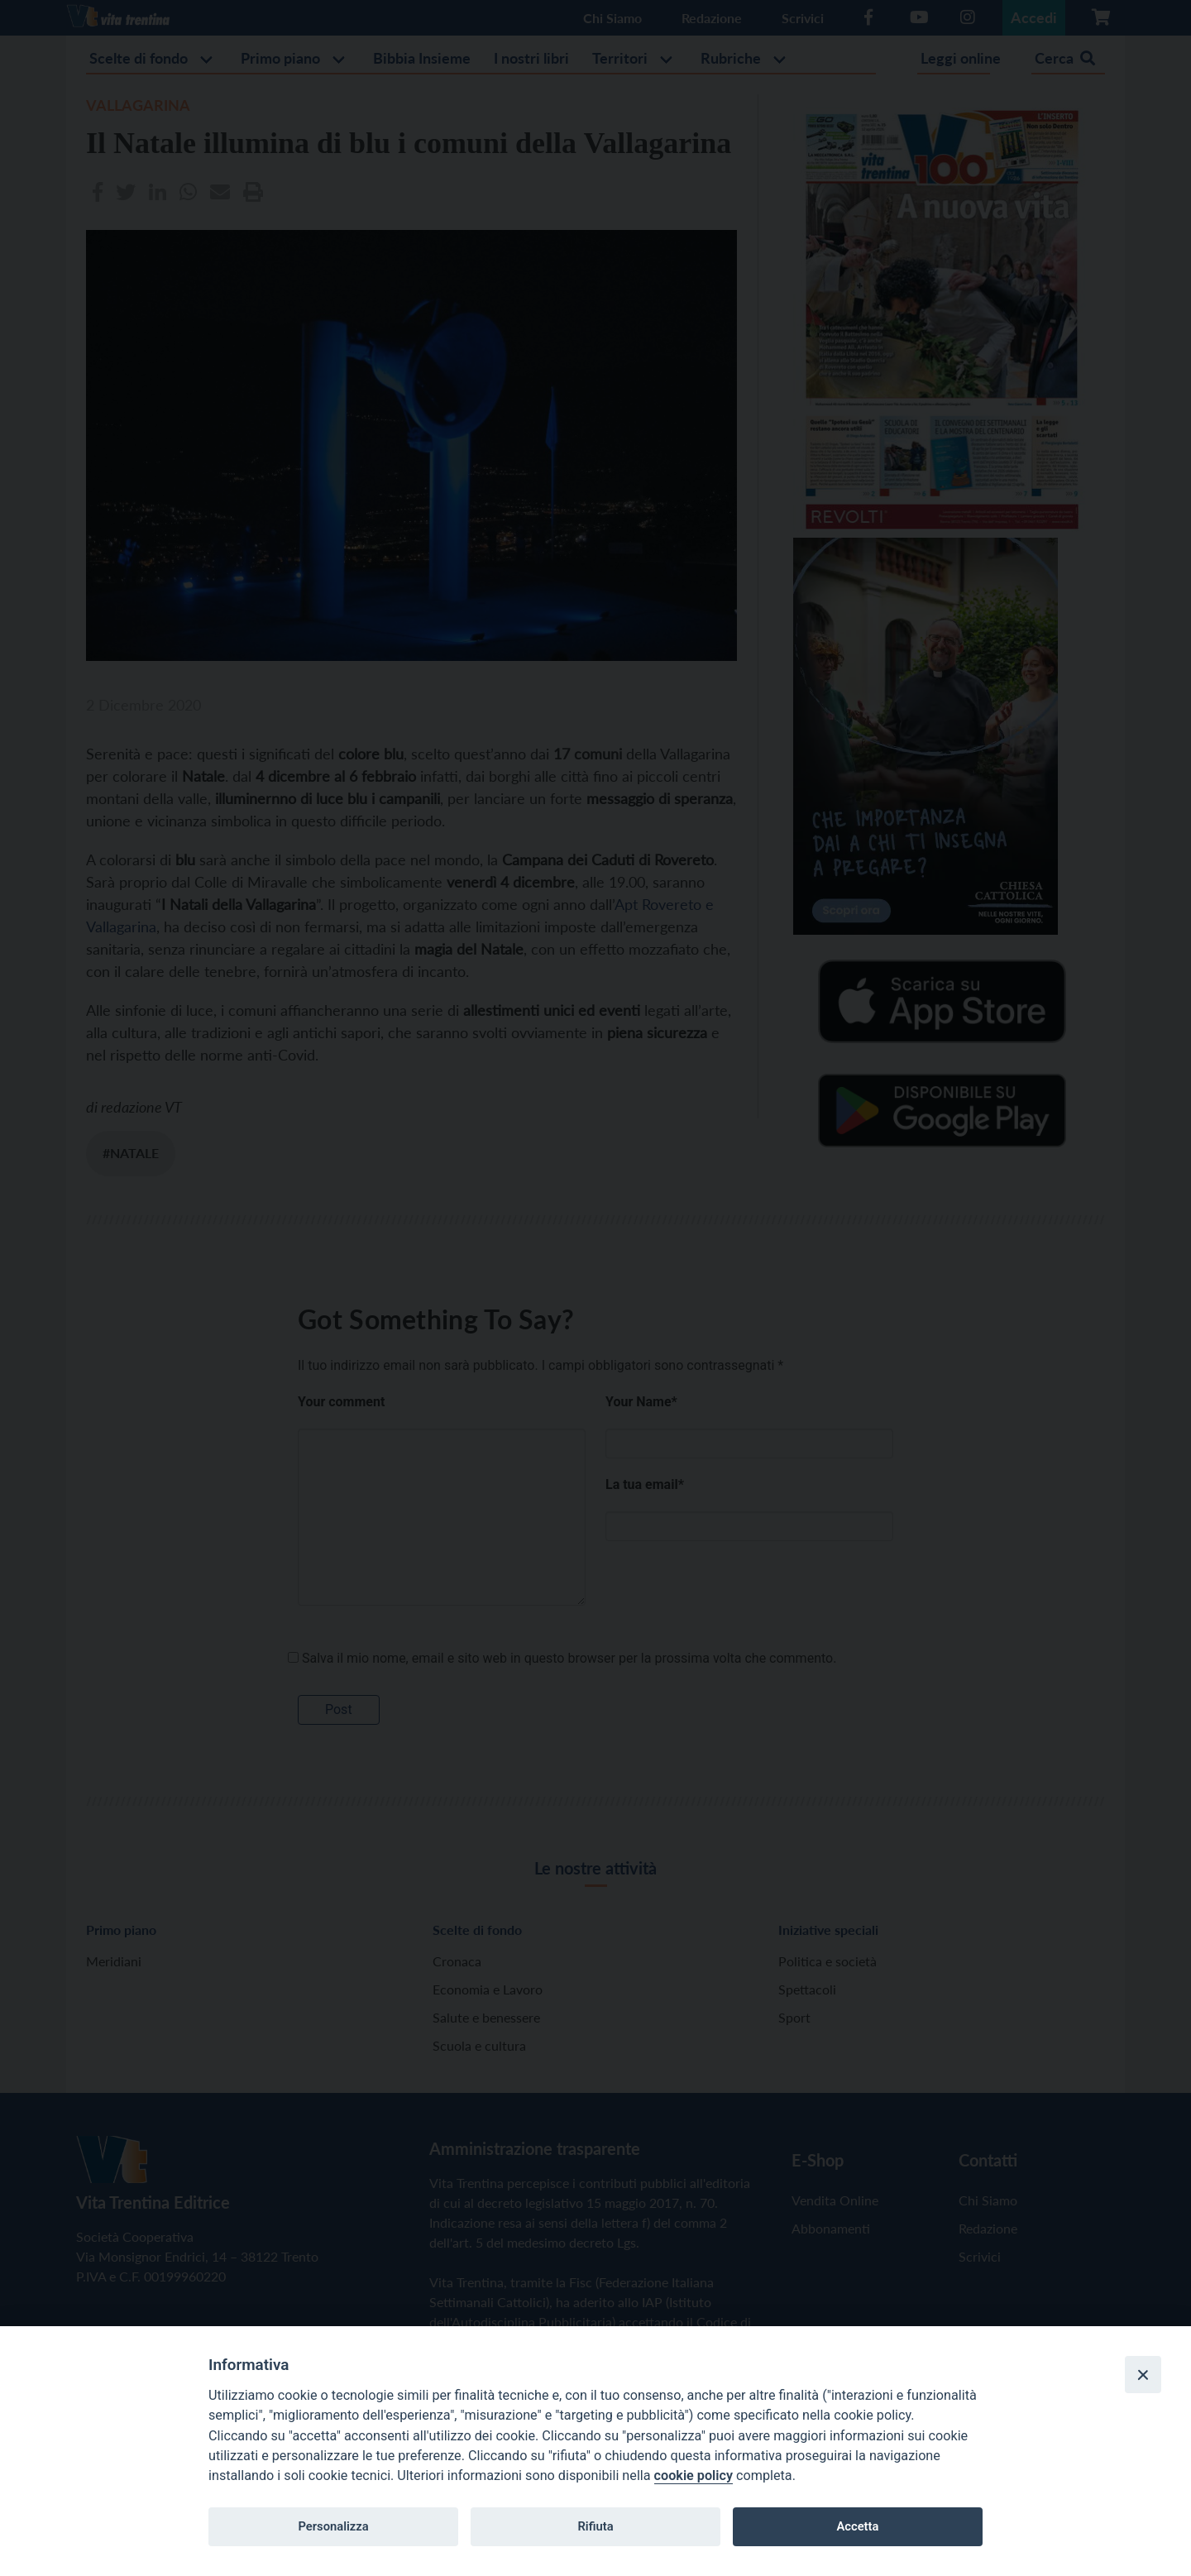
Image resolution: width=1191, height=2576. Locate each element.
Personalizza (333, 2526)
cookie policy (693, 2475)
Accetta (857, 2526)
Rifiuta (595, 2526)
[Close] (1143, 2374)
